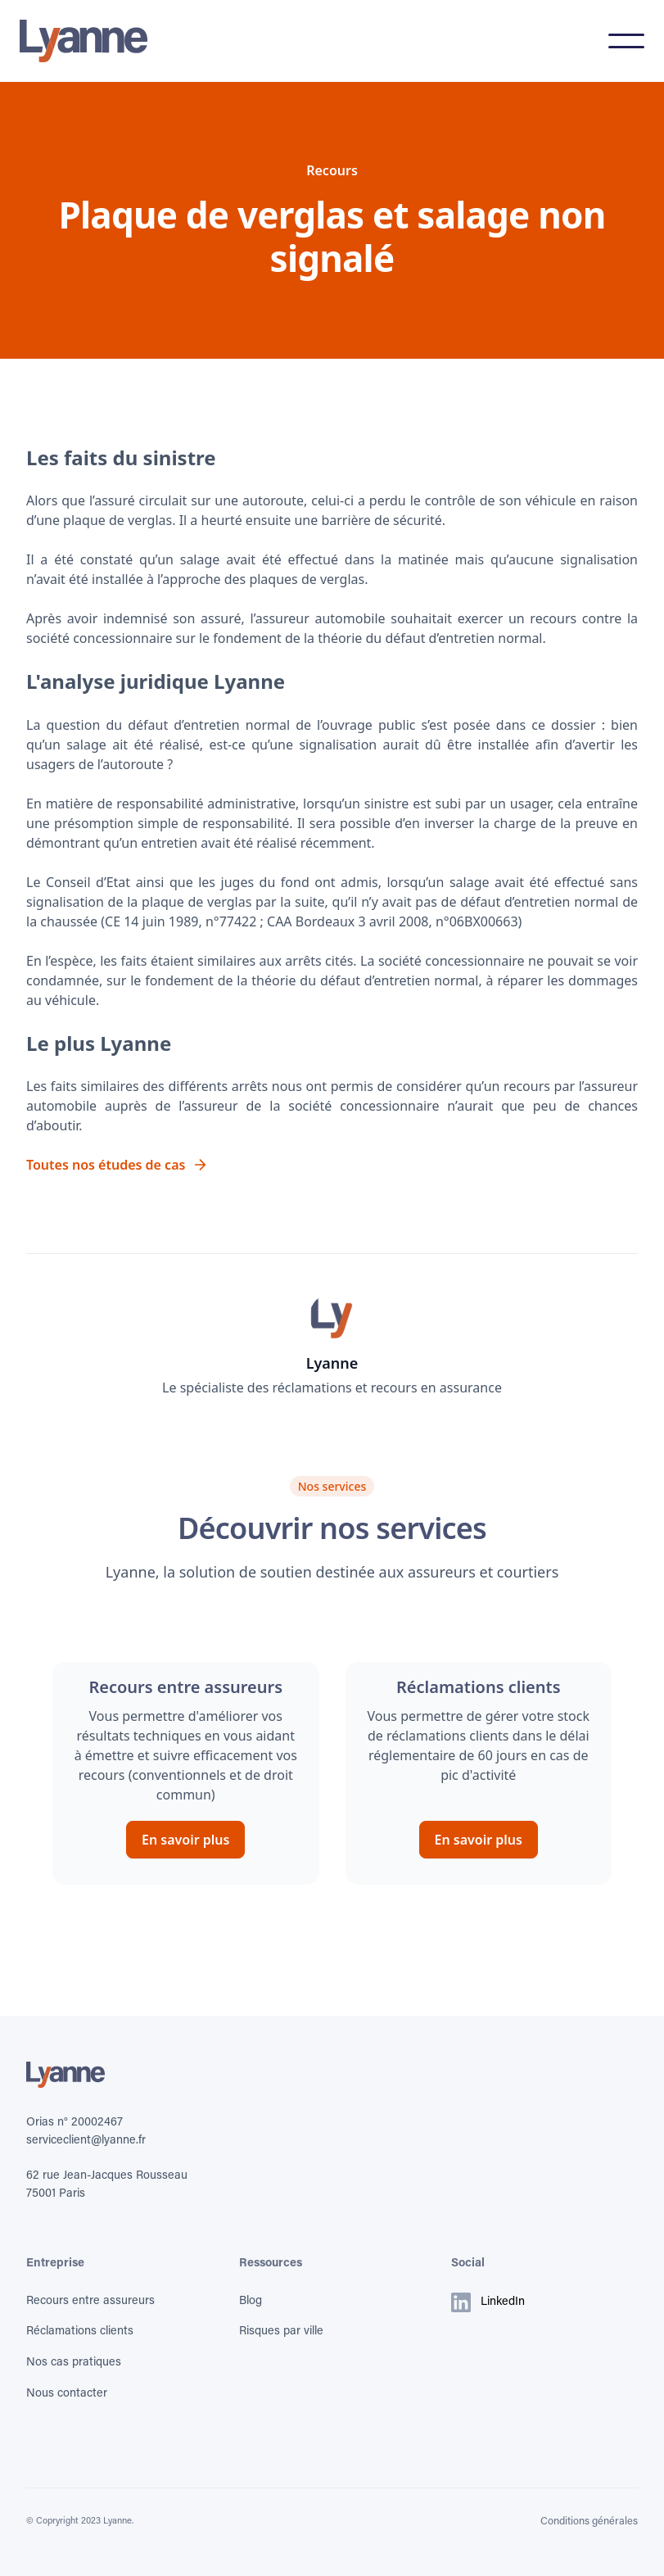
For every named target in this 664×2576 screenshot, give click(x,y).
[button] (626, 41)
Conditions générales (589, 2522)
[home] (83, 41)
